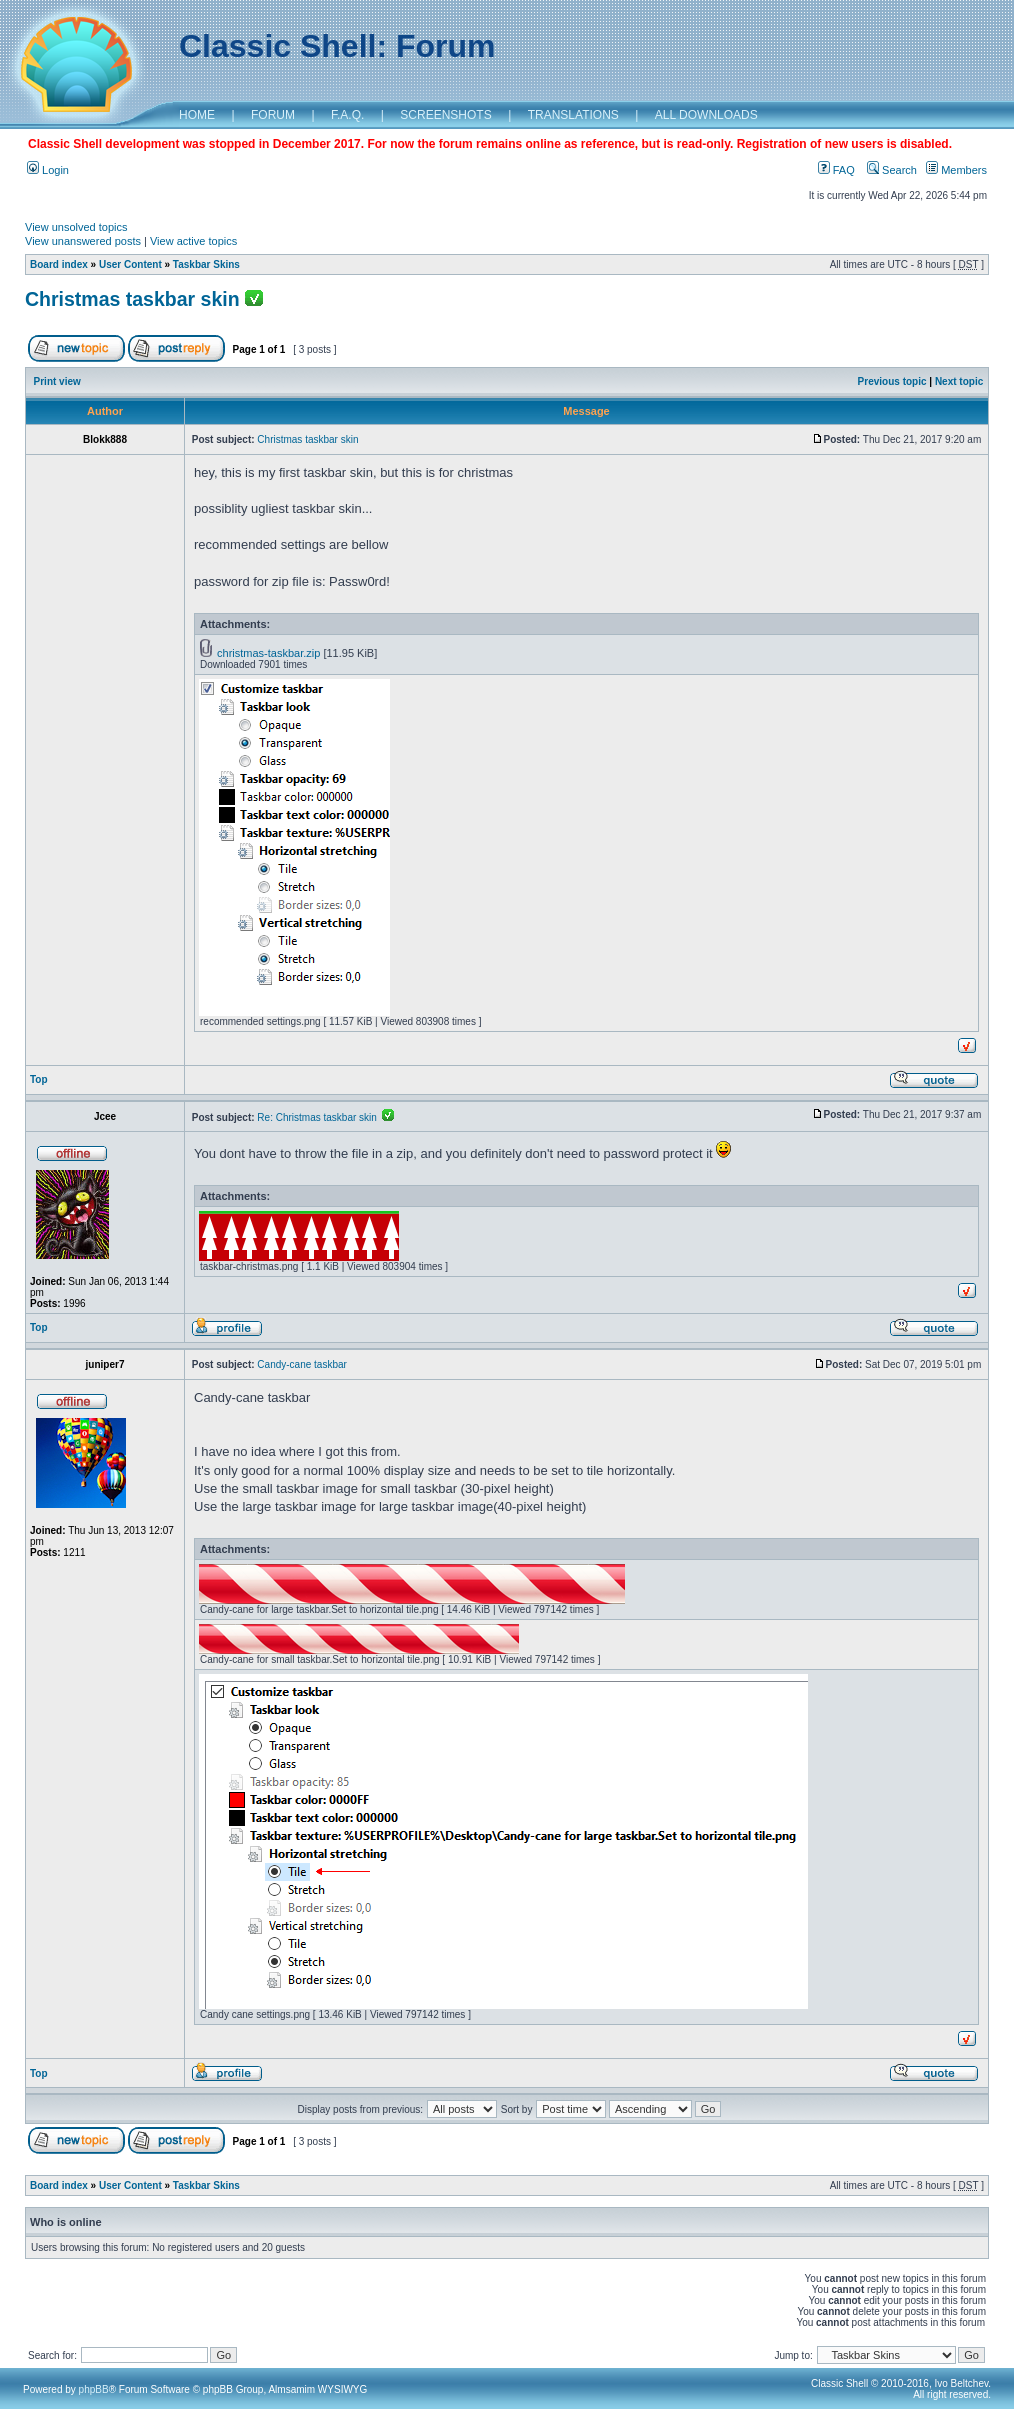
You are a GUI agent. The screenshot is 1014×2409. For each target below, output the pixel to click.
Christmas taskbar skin (132, 299)
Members (956, 170)
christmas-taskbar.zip (268, 653)
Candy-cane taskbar (302, 1364)
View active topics (193, 241)
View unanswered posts (83, 241)
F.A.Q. (347, 115)
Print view (57, 381)
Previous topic (892, 381)
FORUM (273, 115)
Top (39, 1079)
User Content (130, 264)
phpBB (94, 2389)
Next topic (959, 381)
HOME (197, 115)
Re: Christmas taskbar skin (325, 1117)
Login (48, 170)
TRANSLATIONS (573, 115)
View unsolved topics (76, 227)
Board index (59, 264)
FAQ (836, 170)
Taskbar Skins (206, 264)
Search (892, 170)
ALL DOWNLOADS (706, 115)
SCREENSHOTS (445, 115)
